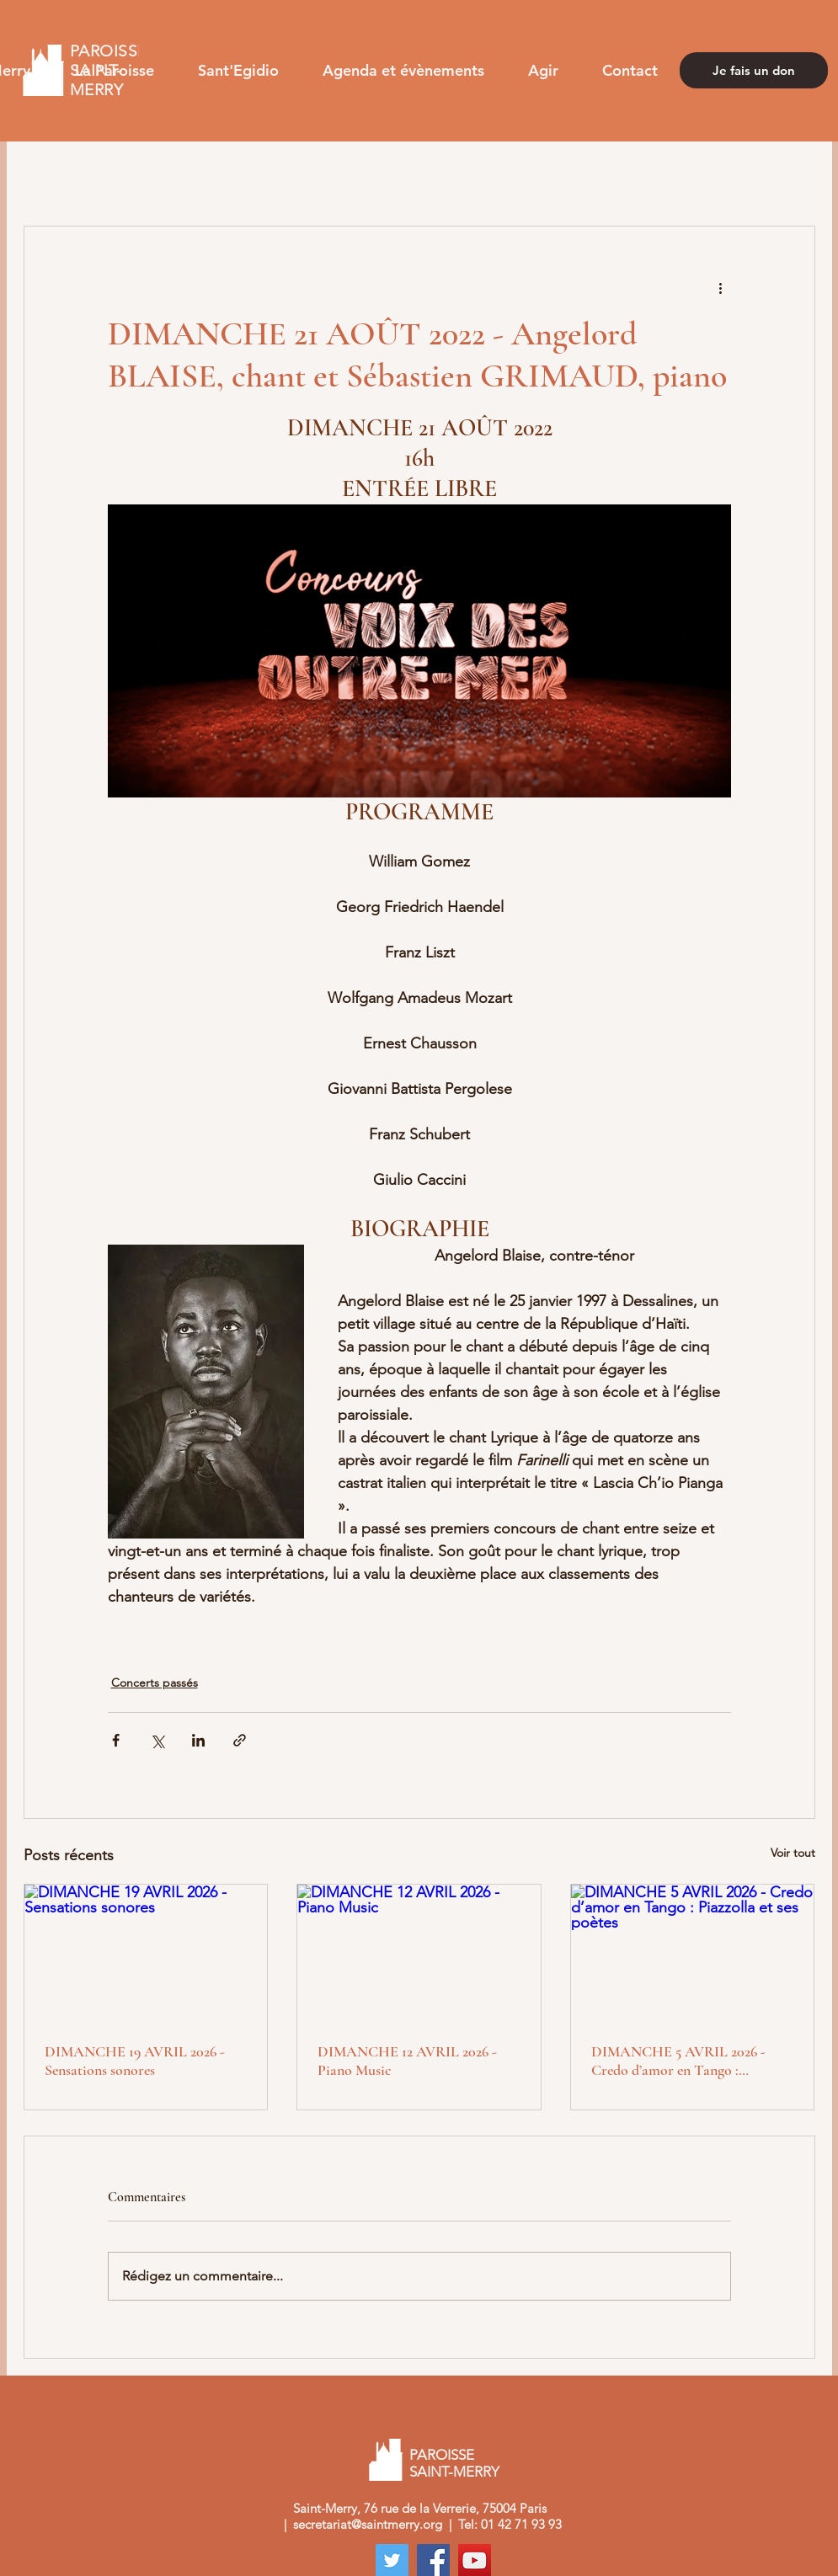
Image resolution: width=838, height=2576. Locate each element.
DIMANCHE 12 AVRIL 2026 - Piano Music (407, 2060)
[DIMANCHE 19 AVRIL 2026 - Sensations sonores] (146, 1953)
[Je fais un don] (754, 70)
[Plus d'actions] (721, 287)
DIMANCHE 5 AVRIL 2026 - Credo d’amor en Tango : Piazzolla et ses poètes (678, 2060)
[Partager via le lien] (240, 1740)
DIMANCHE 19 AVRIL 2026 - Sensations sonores (135, 2060)
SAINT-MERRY (456, 2471)
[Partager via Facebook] (116, 1740)
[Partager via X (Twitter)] (157, 1740)
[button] (114, 70)
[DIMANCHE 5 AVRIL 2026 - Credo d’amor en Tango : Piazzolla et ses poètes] (692, 1953)
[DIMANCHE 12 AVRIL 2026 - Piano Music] (419, 1953)
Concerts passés (154, 1682)
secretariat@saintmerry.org (367, 2524)
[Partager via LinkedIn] (198, 1740)
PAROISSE (441, 2454)
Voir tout (793, 1852)
